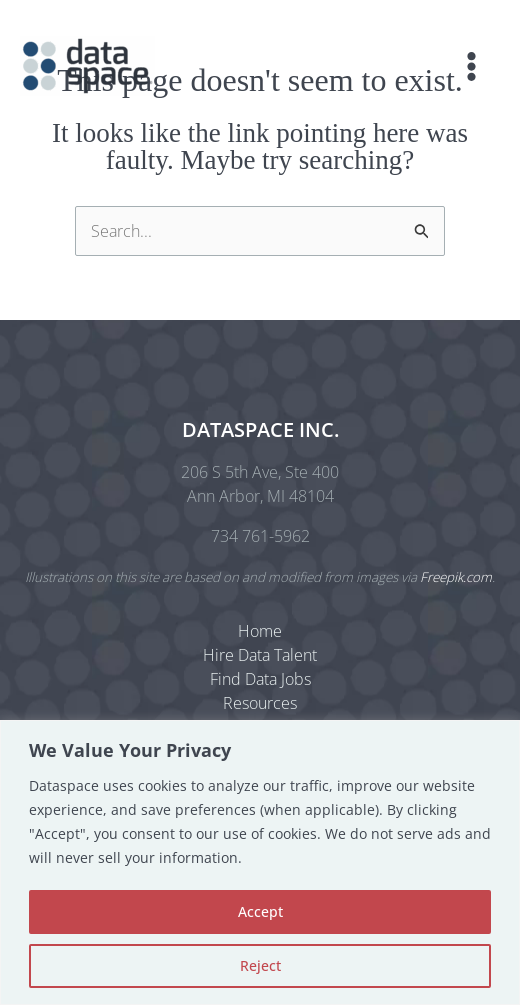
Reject (260, 965)
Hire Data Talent (260, 655)
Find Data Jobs (260, 679)
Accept (260, 911)
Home (260, 631)
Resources (260, 703)
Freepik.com (456, 577)
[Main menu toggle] (471, 66)
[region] (260, 862)
